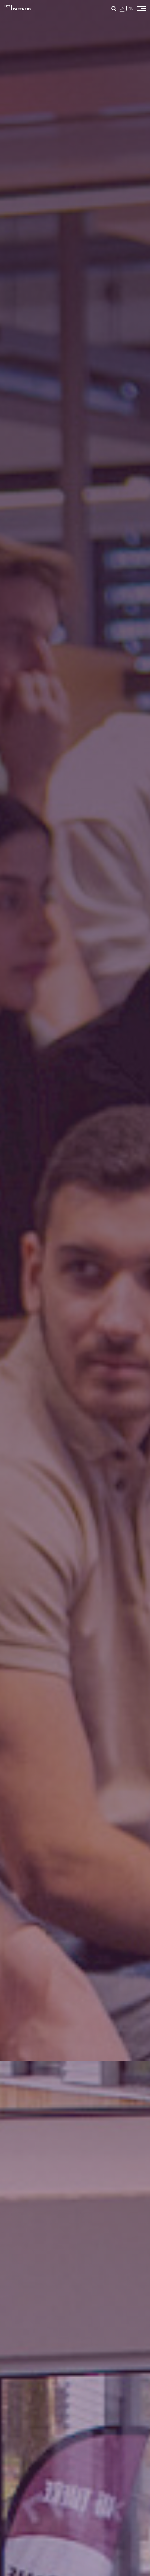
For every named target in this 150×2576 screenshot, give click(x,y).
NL (130, 8)
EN (122, 8)
